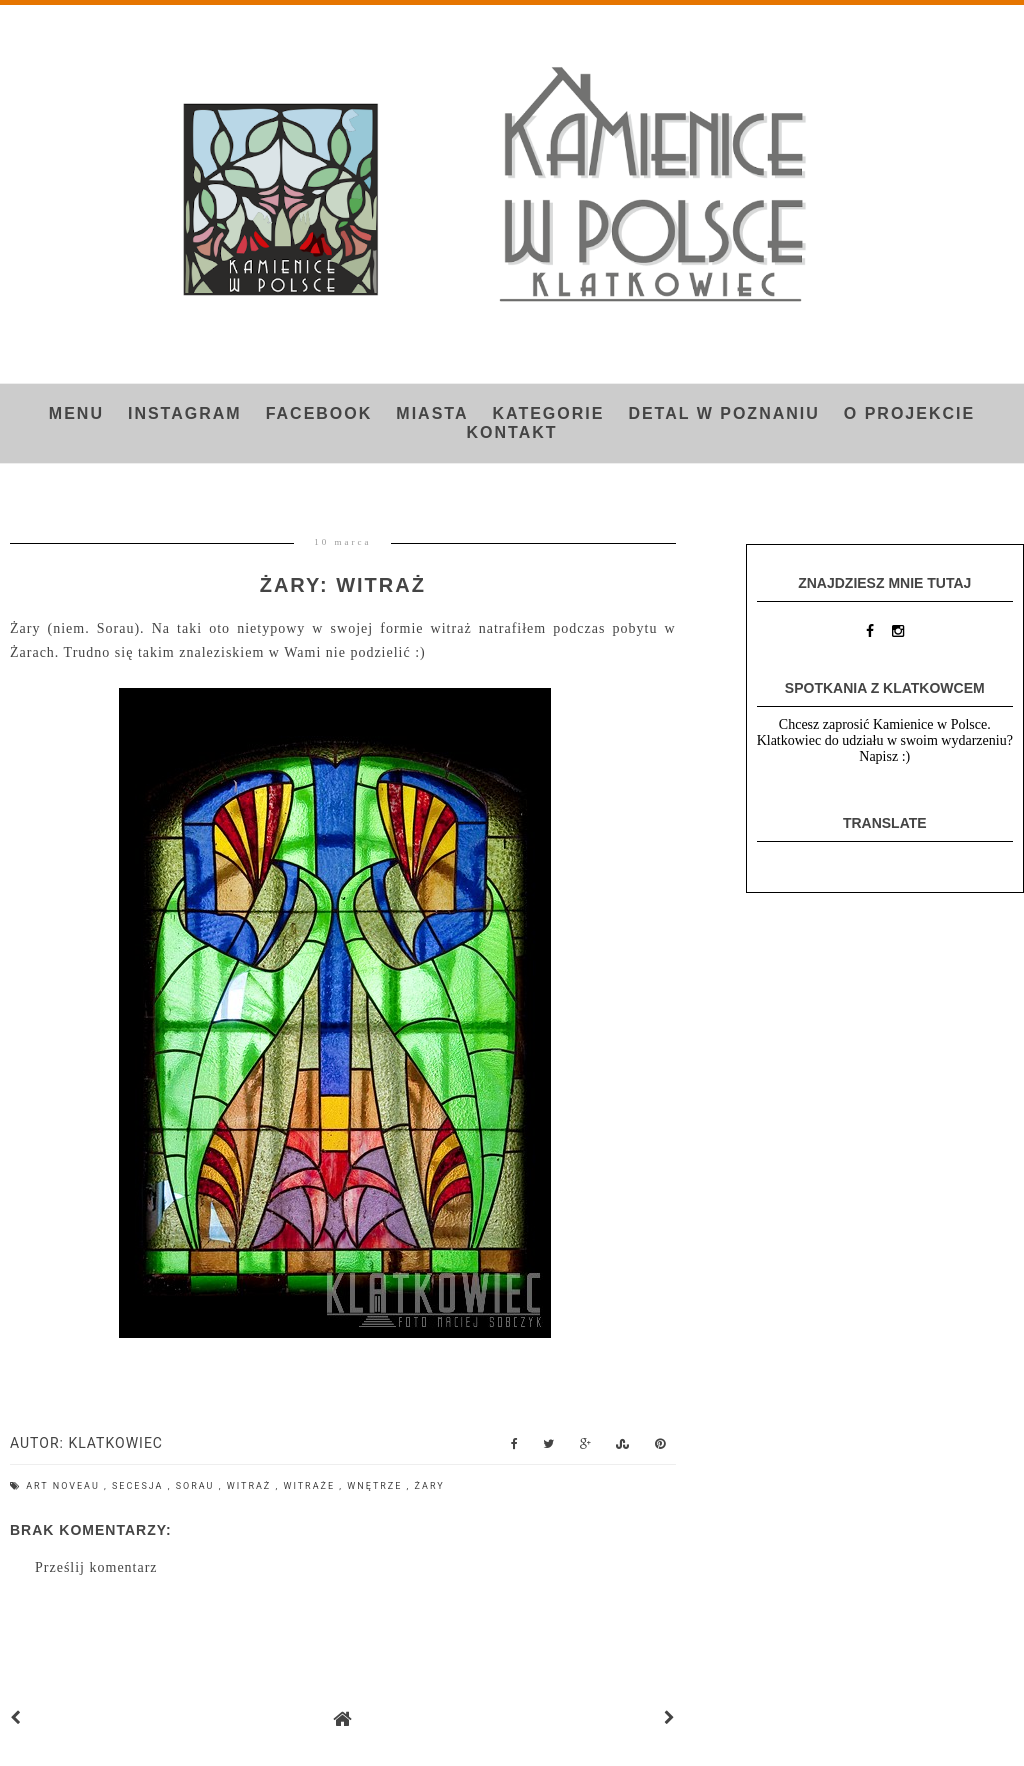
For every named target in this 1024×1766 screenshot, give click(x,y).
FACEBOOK (319, 413)
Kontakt (511, 432)
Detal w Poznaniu (723, 413)
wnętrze (376, 1486)
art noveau (65, 1486)
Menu (76, 413)
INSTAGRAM (185, 413)
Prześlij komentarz (96, 1567)
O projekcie (909, 413)
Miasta (432, 413)
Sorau (197, 1486)
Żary (430, 1486)
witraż (251, 1486)
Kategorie (548, 413)
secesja (140, 1486)
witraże (311, 1486)
